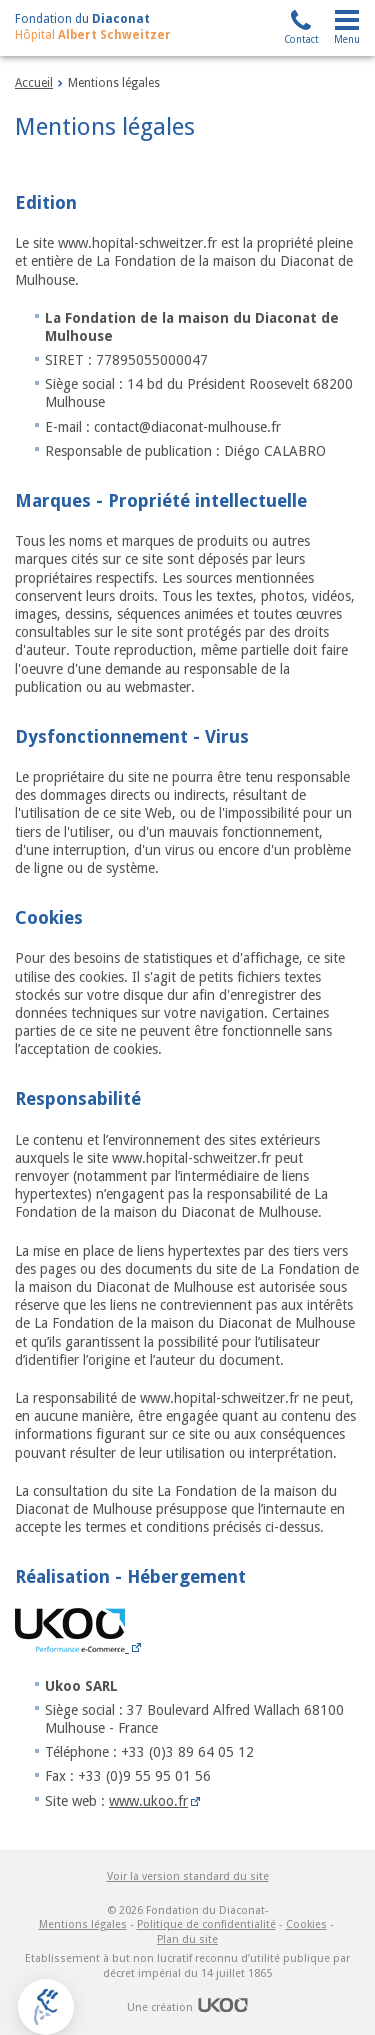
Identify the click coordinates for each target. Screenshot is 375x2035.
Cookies (306, 1924)
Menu (347, 39)
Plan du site (187, 1939)
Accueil (34, 83)
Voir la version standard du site (188, 1876)
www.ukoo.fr (148, 1801)
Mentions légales (83, 1924)
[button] (46, 2007)
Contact (301, 39)
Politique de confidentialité (206, 1924)
